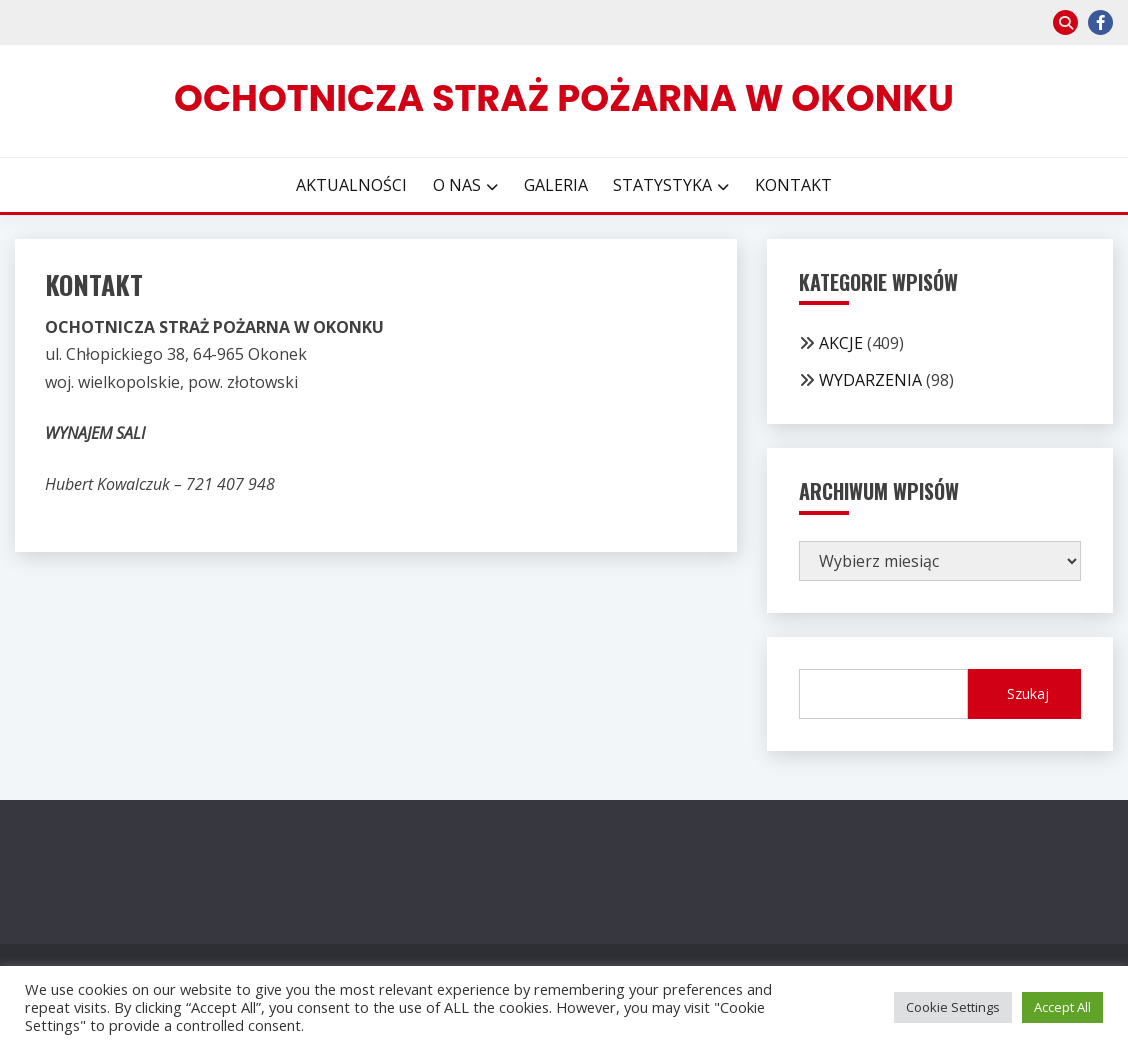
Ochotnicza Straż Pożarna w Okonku (564, 98)
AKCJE (841, 343)
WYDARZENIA (870, 380)
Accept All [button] (1062, 1007)
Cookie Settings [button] (953, 1007)
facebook (1100, 22)
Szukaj (1028, 693)
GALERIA (556, 185)
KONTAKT (793, 185)
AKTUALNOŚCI (351, 185)
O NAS (457, 185)
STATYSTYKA (662, 185)
